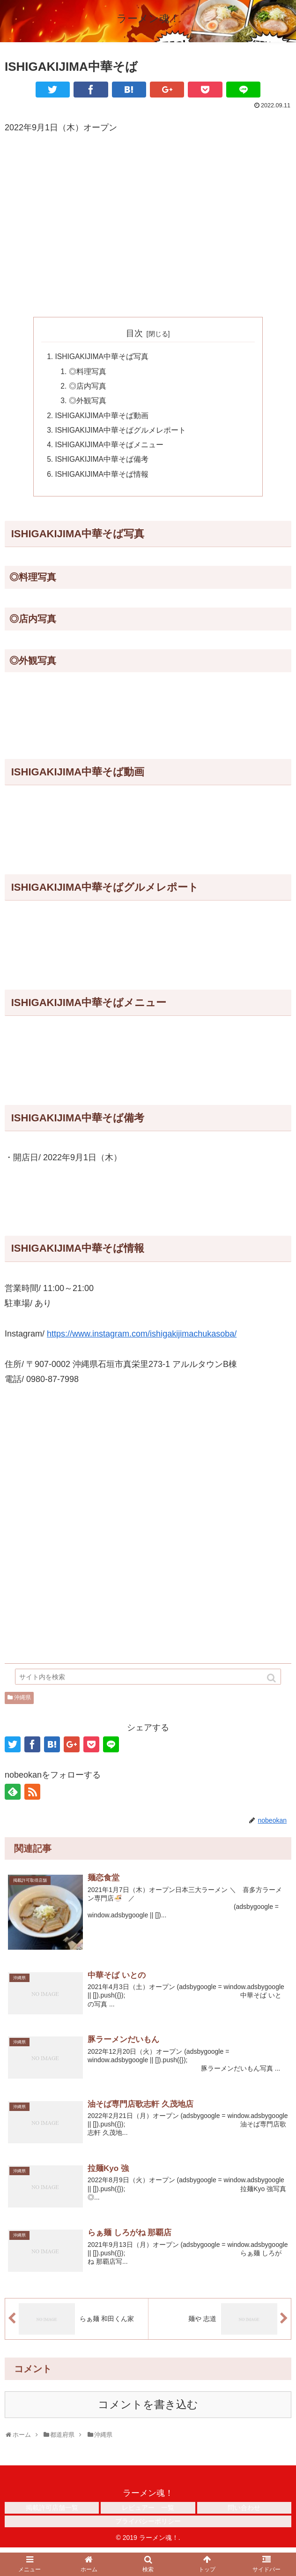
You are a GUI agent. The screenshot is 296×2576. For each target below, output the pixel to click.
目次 (134, 333)
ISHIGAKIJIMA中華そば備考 (102, 463)
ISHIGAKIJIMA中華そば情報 (102, 478)
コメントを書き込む (148, 2410)
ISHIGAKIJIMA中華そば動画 (102, 418)
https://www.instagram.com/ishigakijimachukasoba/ (142, 1339)
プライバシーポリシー (148, 2526)
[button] (272, 1682)
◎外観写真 (87, 402)
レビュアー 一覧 (148, 2512)
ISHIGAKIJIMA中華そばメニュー (110, 448)
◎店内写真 (87, 387)
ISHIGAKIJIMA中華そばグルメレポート (121, 433)
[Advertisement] (148, 212)
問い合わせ (244, 2512)
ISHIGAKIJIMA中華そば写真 (102, 357)
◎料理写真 (87, 372)
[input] (148, 1681)
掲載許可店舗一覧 (52, 2512)
